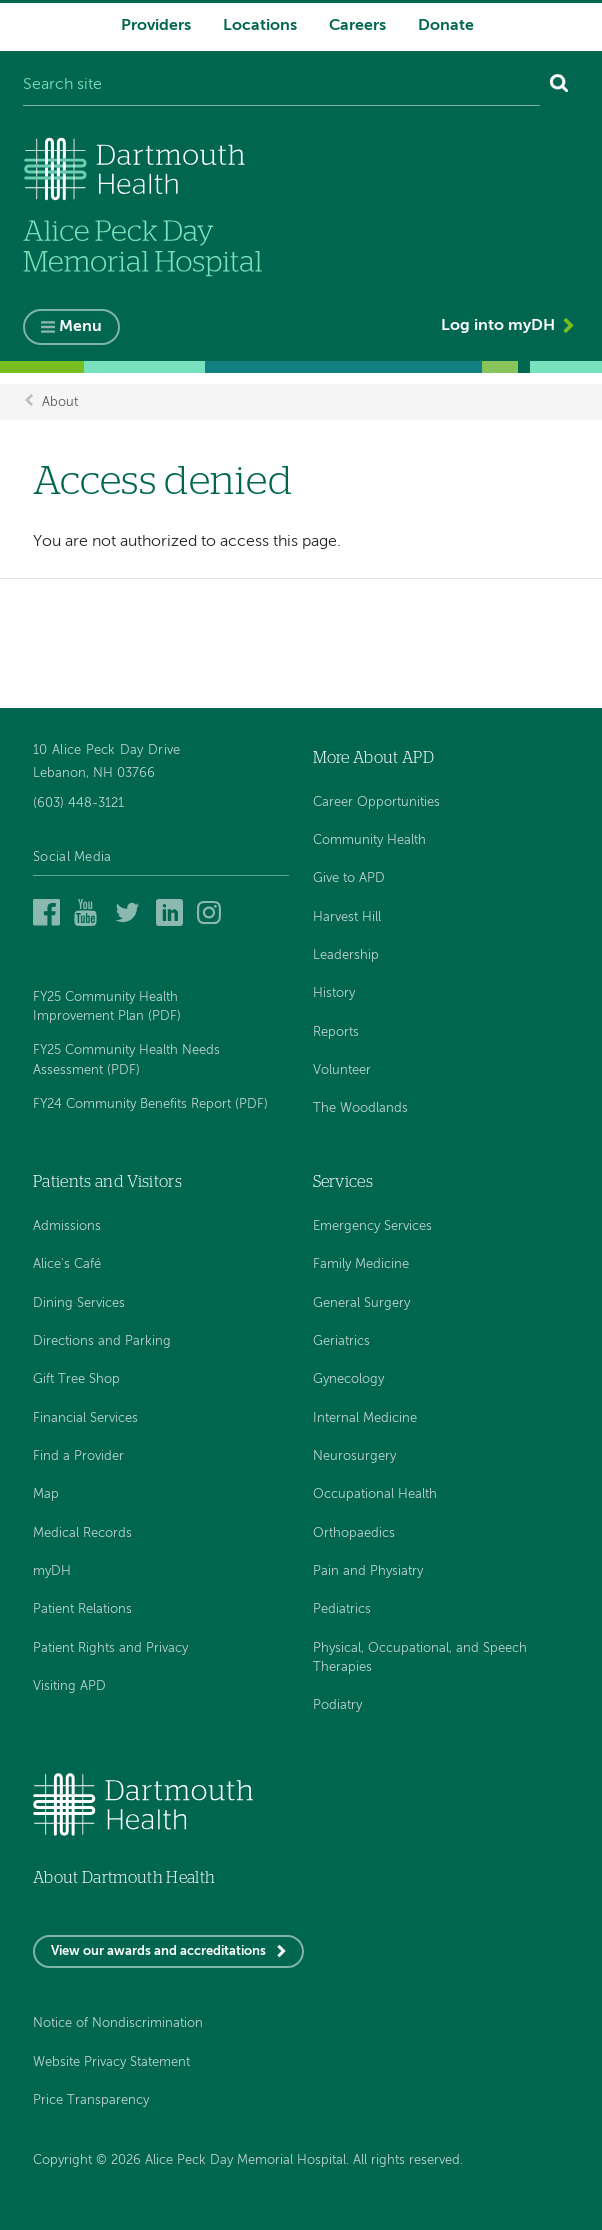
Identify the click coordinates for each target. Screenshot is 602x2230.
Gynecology (348, 1379)
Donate (446, 26)
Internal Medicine (365, 1418)
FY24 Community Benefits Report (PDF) (150, 1104)
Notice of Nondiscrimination (118, 2023)
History (334, 993)
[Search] (559, 86)
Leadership (346, 955)
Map (46, 1494)
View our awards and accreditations (158, 1951)
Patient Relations (82, 1609)
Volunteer (342, 1070)
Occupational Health (375, 1494)
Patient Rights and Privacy (110, 1648)
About (60, 401)
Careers (357, 26)
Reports (336, 1032)
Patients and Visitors (107, 1182)
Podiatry (337, 1705)
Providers (156, 26)
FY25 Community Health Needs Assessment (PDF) (126, 1060)
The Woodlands (360, 1108)
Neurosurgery (354, 1456)
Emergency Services (372, 1226)
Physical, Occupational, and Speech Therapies (420, 1658)
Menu (80, 327)
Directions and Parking (102, 1341)
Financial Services (85, 1418)
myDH (52, 1571)
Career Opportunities (376, 802)
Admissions (67, 1226)
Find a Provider (78, 1456)
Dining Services (79, 1303)
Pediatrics (342, 1609)
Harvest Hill (347, 917)
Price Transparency (91, 2100)
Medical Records (82, 1533)
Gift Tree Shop (76, 1379)
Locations (260, 26)
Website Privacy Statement (111, 2062)
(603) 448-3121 (78, 803)
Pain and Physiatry (368, 1571)
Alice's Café (67, 1264)
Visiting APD (69, 1686)
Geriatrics (341, 1341)
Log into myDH (498, 326)
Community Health (369, 840)
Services (343, 1182)
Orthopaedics (354, 1533)
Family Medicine (361, 1264)
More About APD (373, 758)
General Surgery (361, 1303)
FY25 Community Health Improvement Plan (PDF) (107, 1007)
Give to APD (349, 878)
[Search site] (281, 86)
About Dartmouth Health (124, 1878)
